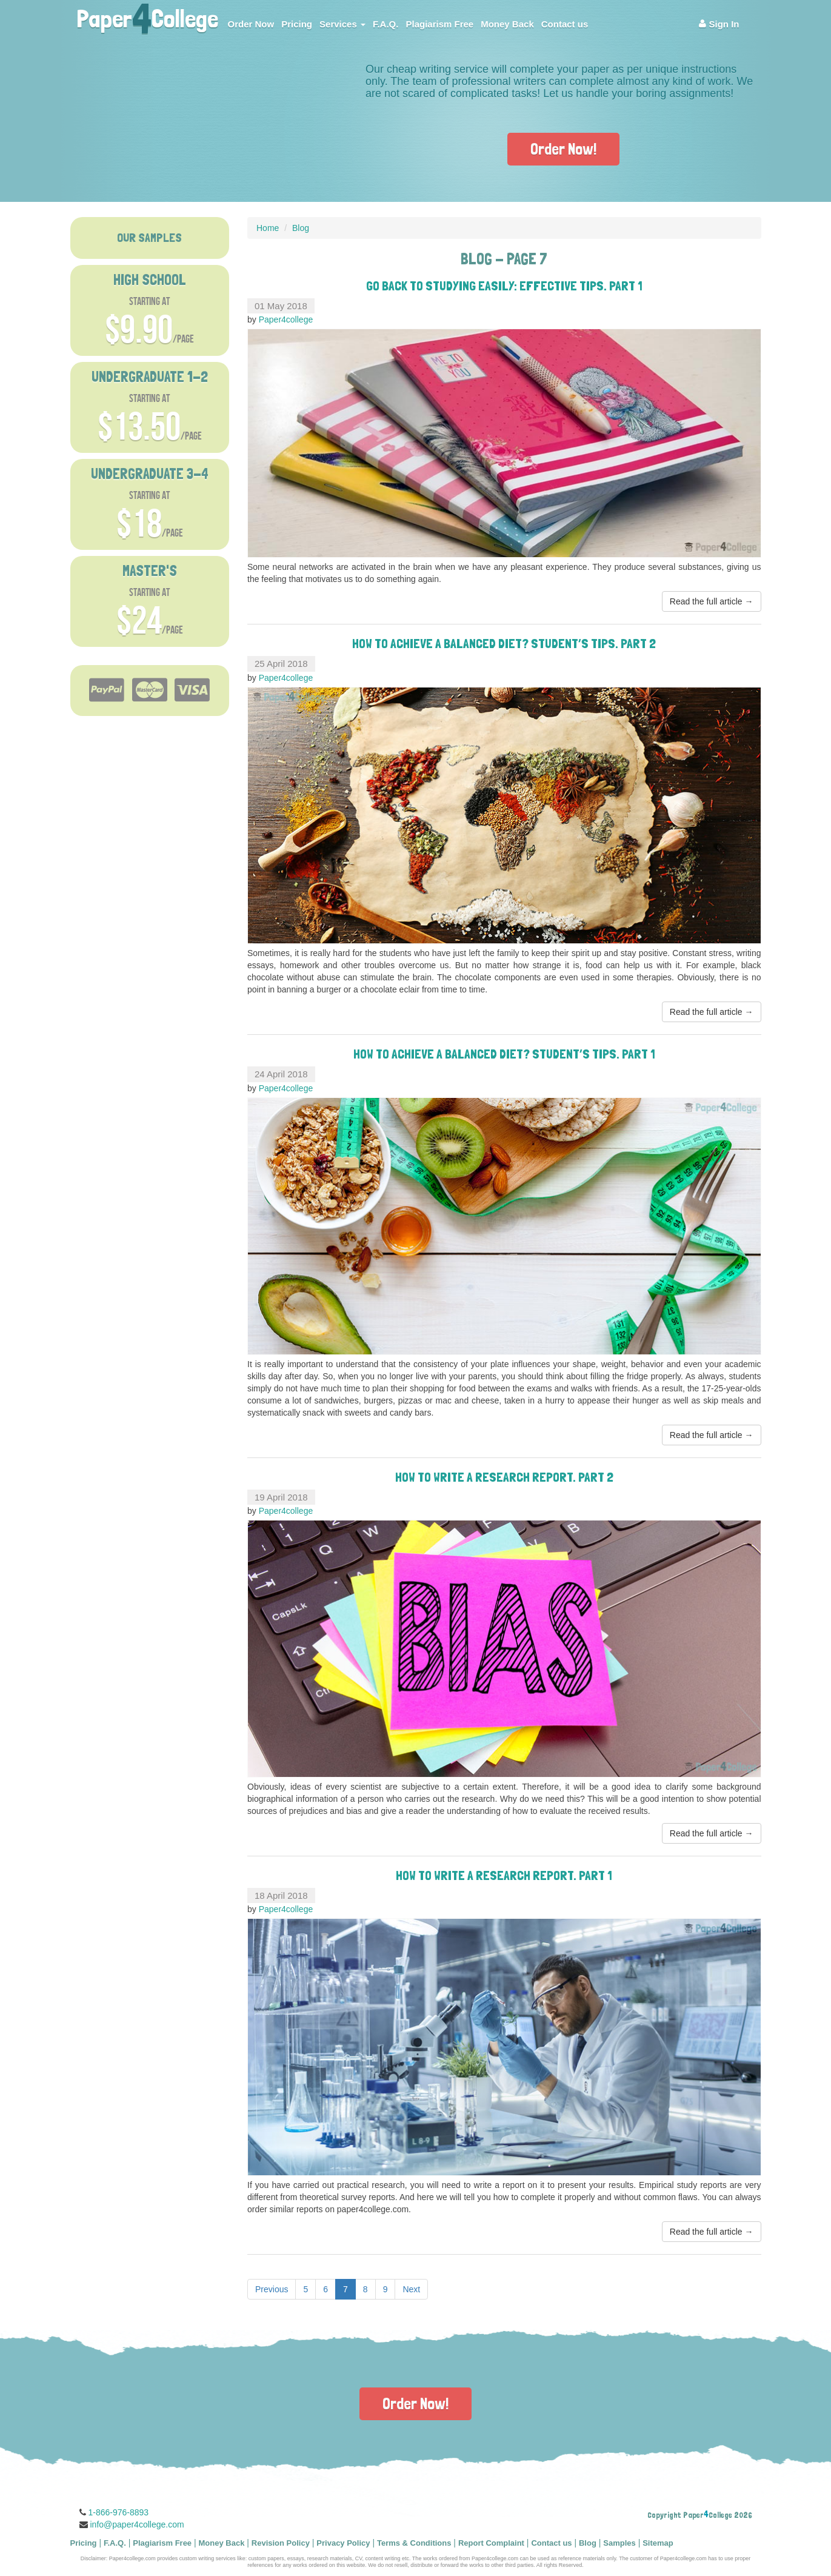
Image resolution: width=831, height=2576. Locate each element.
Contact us (565, 24)
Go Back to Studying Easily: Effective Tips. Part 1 (504, 285)
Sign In (719, 24)
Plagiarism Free (439, 24)
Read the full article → (711, 601)
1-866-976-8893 (118, 2512)
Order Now (251, 24)
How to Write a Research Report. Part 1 (504, 1875)
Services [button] (342, 24)
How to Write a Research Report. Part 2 (504, 1477)
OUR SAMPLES (149, 237)
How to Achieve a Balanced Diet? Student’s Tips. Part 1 (504, 1054)
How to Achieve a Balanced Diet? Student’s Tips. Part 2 (504, 643)
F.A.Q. (386, 24)
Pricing (296, 24)
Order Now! (563, 148)
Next (411, 2289)
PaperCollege (147, 15)
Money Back (507, 24)
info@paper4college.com (137, 2524)
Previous (271, 2289)
